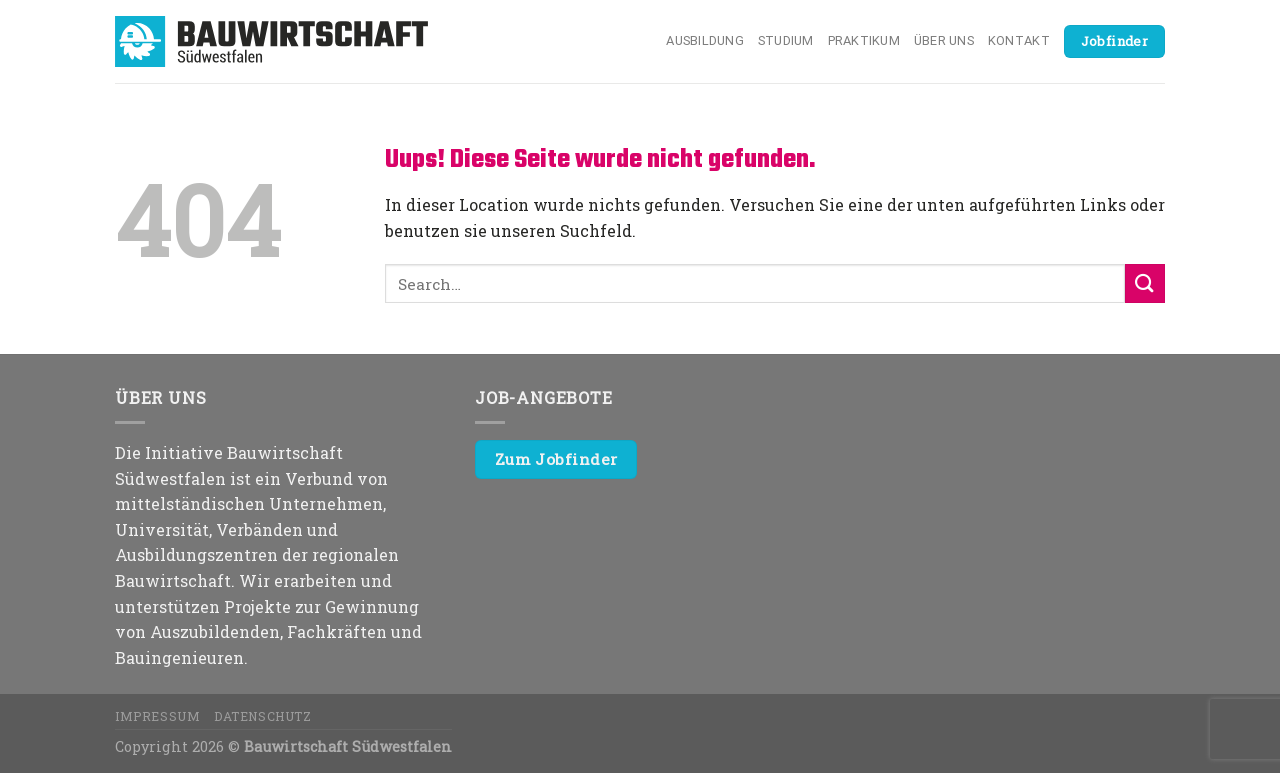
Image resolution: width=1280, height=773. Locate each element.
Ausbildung (705, 40)
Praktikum (864, 40)
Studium (786, 40)
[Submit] (1145, 283)
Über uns (944, 40)
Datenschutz (263, 716)
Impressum (158, 716)
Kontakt (1019, 40)
